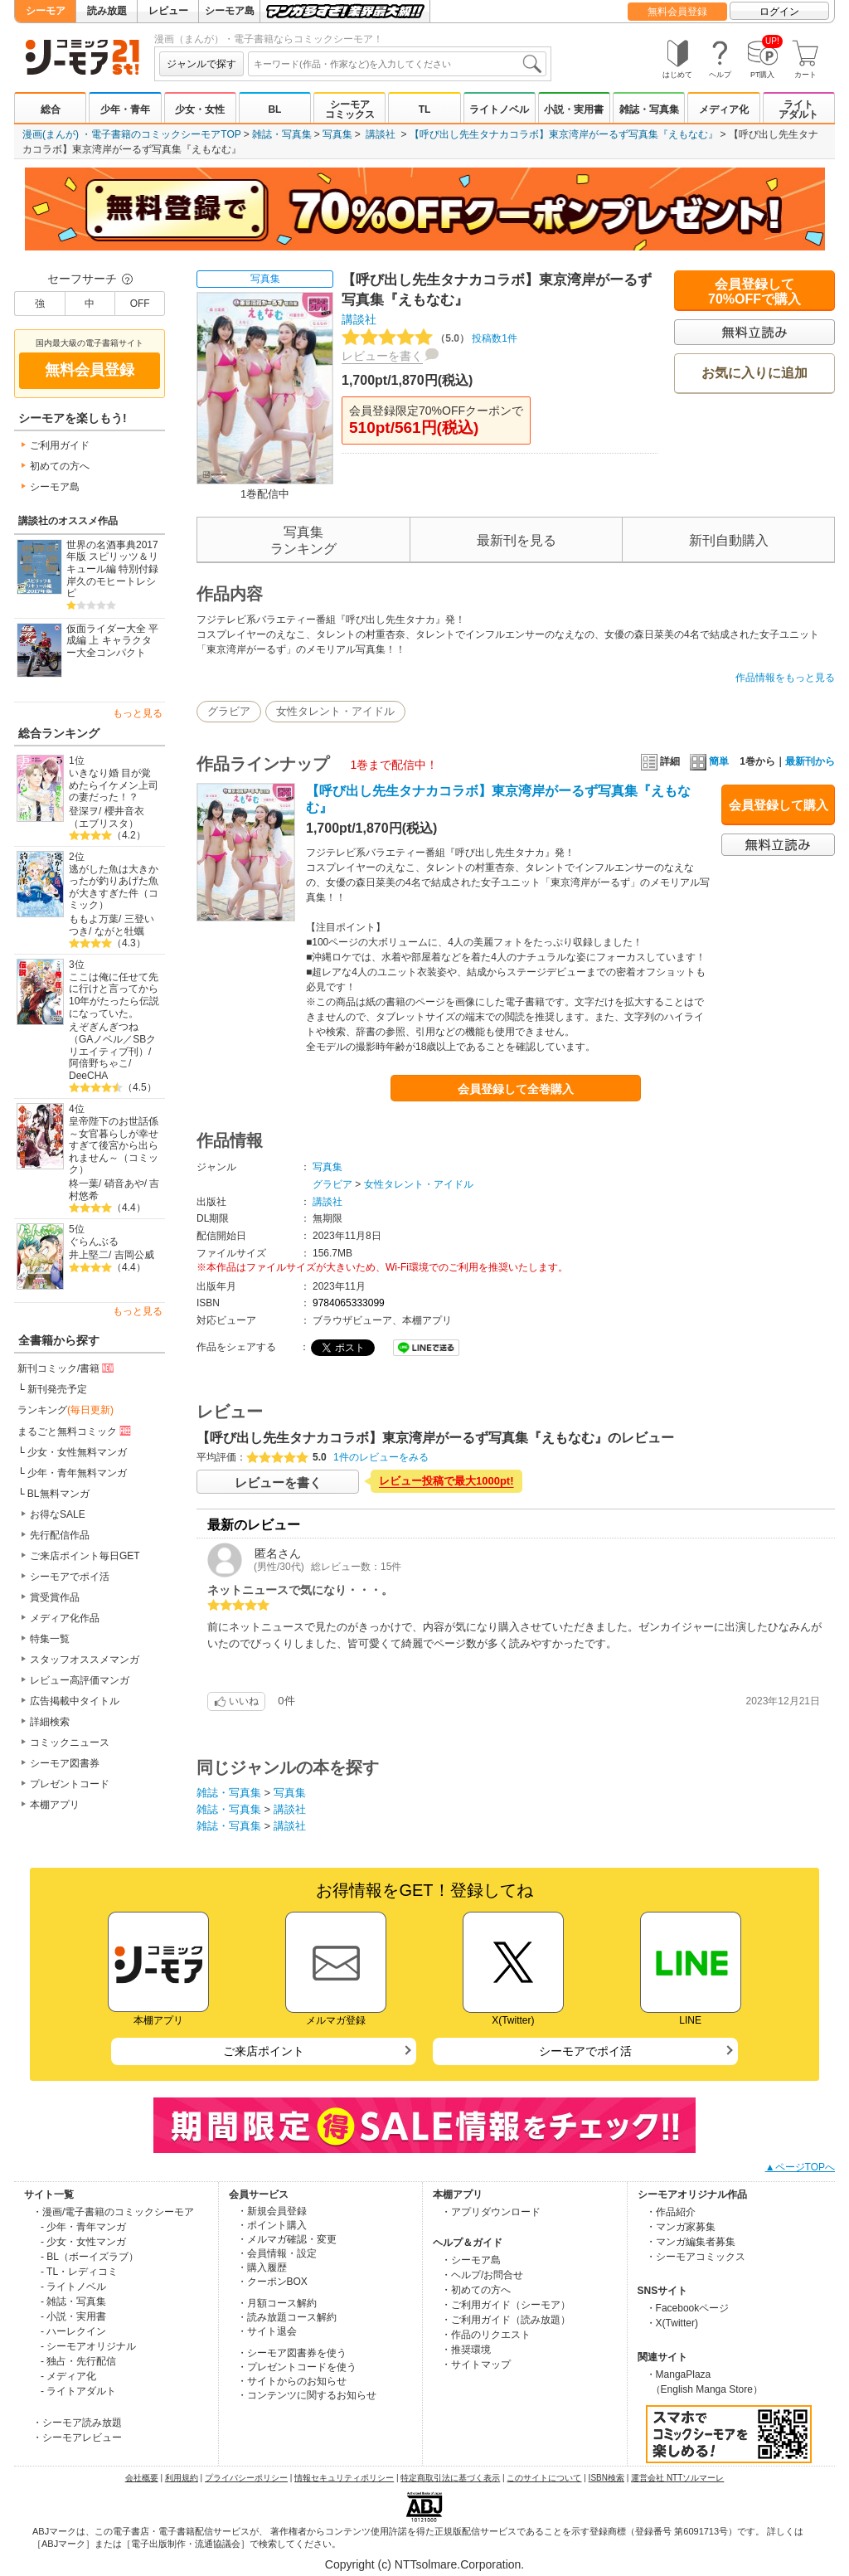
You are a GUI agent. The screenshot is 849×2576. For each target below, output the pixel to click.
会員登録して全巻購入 (516, 1089)
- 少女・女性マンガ (83, 2242)
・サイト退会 (267, 2331)
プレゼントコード (69, 1784)
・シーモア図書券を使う (292, 2353)
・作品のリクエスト (486, 2334)
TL (425, 109)
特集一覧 (50, 1639)
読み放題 (107, 11)
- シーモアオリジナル (88, 2346)
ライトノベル (499, 109)
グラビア (228, 711)
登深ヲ (84, 811)
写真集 (337, 134)
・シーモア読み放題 (77, 2422)
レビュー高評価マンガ (79, 1680)
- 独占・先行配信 (78, 2361)
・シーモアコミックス (695, 2257)
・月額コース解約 (277, 2303)
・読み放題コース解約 (287, 2317)
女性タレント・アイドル (335, 711)
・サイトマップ (476, 2364)
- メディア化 (68, 2376)
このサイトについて (544, 2477)
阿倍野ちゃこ (99, 1063)
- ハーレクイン (73, 2331)
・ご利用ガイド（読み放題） (505, 2320)
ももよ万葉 (94, 919)
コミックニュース (69, 1742)
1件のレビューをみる (381, 1457)
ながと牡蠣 (119, 931)
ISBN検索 (606, 2477)
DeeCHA (88, 1075)
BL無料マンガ (58, 1493)
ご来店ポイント (263, 2051)
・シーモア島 (471, 2260)
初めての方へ (60, 466)
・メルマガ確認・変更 (287, 2239)
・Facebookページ (688, 2308)
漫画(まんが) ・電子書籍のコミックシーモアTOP (131, 134)
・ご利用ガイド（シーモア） (505, 2305)
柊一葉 (84, 1183)
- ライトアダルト (78, 2391)
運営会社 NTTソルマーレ (677, 2477)
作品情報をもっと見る (785, 677)
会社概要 (141, 2477)
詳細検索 (50, 1722)
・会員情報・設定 (277, 2253)
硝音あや (124, 1183)
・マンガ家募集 (681, 2227)
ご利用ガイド (60, 445)
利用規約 (181, 2477)
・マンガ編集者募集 (690, 2242)
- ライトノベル (73, 2286)
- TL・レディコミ (79, 2271)
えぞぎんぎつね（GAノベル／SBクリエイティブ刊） (112, 1039)
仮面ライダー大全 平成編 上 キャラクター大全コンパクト (112, 641)
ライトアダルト (798, 109)
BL (274, 109)
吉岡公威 (134, 1255)
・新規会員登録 (272, 2211)
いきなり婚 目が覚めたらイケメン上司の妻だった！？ (113, 785)
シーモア (45, 11)
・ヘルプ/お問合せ (482, 2275)
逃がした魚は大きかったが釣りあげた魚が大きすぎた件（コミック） (113, 887)
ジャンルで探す (201, 64)
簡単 (709, 761)
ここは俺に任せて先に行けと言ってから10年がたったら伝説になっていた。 (114, 995)
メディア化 (724, 109)
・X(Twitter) (672, 2323)
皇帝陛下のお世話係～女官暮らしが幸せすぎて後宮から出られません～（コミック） (113, 1145)
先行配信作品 (60, 1535)
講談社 (380, 134)
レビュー (168, 11)
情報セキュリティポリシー (344, 2477)
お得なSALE (57, 1514)
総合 (51, 109)
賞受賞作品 (55, 1597)
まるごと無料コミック (75, 1430)
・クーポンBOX (272, 2281)
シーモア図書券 (64, 1763)
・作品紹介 (671, 2212)
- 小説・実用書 (73, 2316)
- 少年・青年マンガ (83, 2227)
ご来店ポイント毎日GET (85, 1556)
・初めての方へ (476, 2290)
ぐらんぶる (94, 1241)
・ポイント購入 (272, 2225)
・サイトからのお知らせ (292, 2381)
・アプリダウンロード (491, 2212)
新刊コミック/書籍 (66, 1367)
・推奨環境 (466, 2349)
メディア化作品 (64, 1618)
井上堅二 (89, 1255)
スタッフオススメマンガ (84, 1659)
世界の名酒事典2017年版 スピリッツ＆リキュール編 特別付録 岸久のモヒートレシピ (112, 569)
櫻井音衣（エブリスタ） (106, 817)
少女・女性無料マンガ (77, 1452)
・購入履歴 (262, 2267)
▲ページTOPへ (800, 2167)
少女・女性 (200, 109)
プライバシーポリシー (246, 2477)
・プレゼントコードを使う (297, 2367)
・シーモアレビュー (77, 2437)
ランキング (65, 1410)
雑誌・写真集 (649, 109)
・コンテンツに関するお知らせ (306, 2395)
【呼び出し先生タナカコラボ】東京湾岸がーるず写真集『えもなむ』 (564, 134)
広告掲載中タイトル (74, 1701)
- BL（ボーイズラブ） (89, 2257)
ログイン (779, 11)
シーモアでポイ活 (69, 1576)
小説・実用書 (574, 109)
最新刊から (810, 761)
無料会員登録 (677, 11)
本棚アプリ (55, 1804)
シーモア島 (230, 11)
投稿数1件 (429, 338)
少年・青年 (125, 109)
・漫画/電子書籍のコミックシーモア (113, 2212)
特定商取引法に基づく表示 (450, 2477)
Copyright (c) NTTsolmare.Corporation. (424, 2564)
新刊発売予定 (57, 1389)
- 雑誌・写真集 (73, 2301)
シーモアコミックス (350, 109)
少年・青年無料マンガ (77, 1473)
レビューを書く (382, 355)
